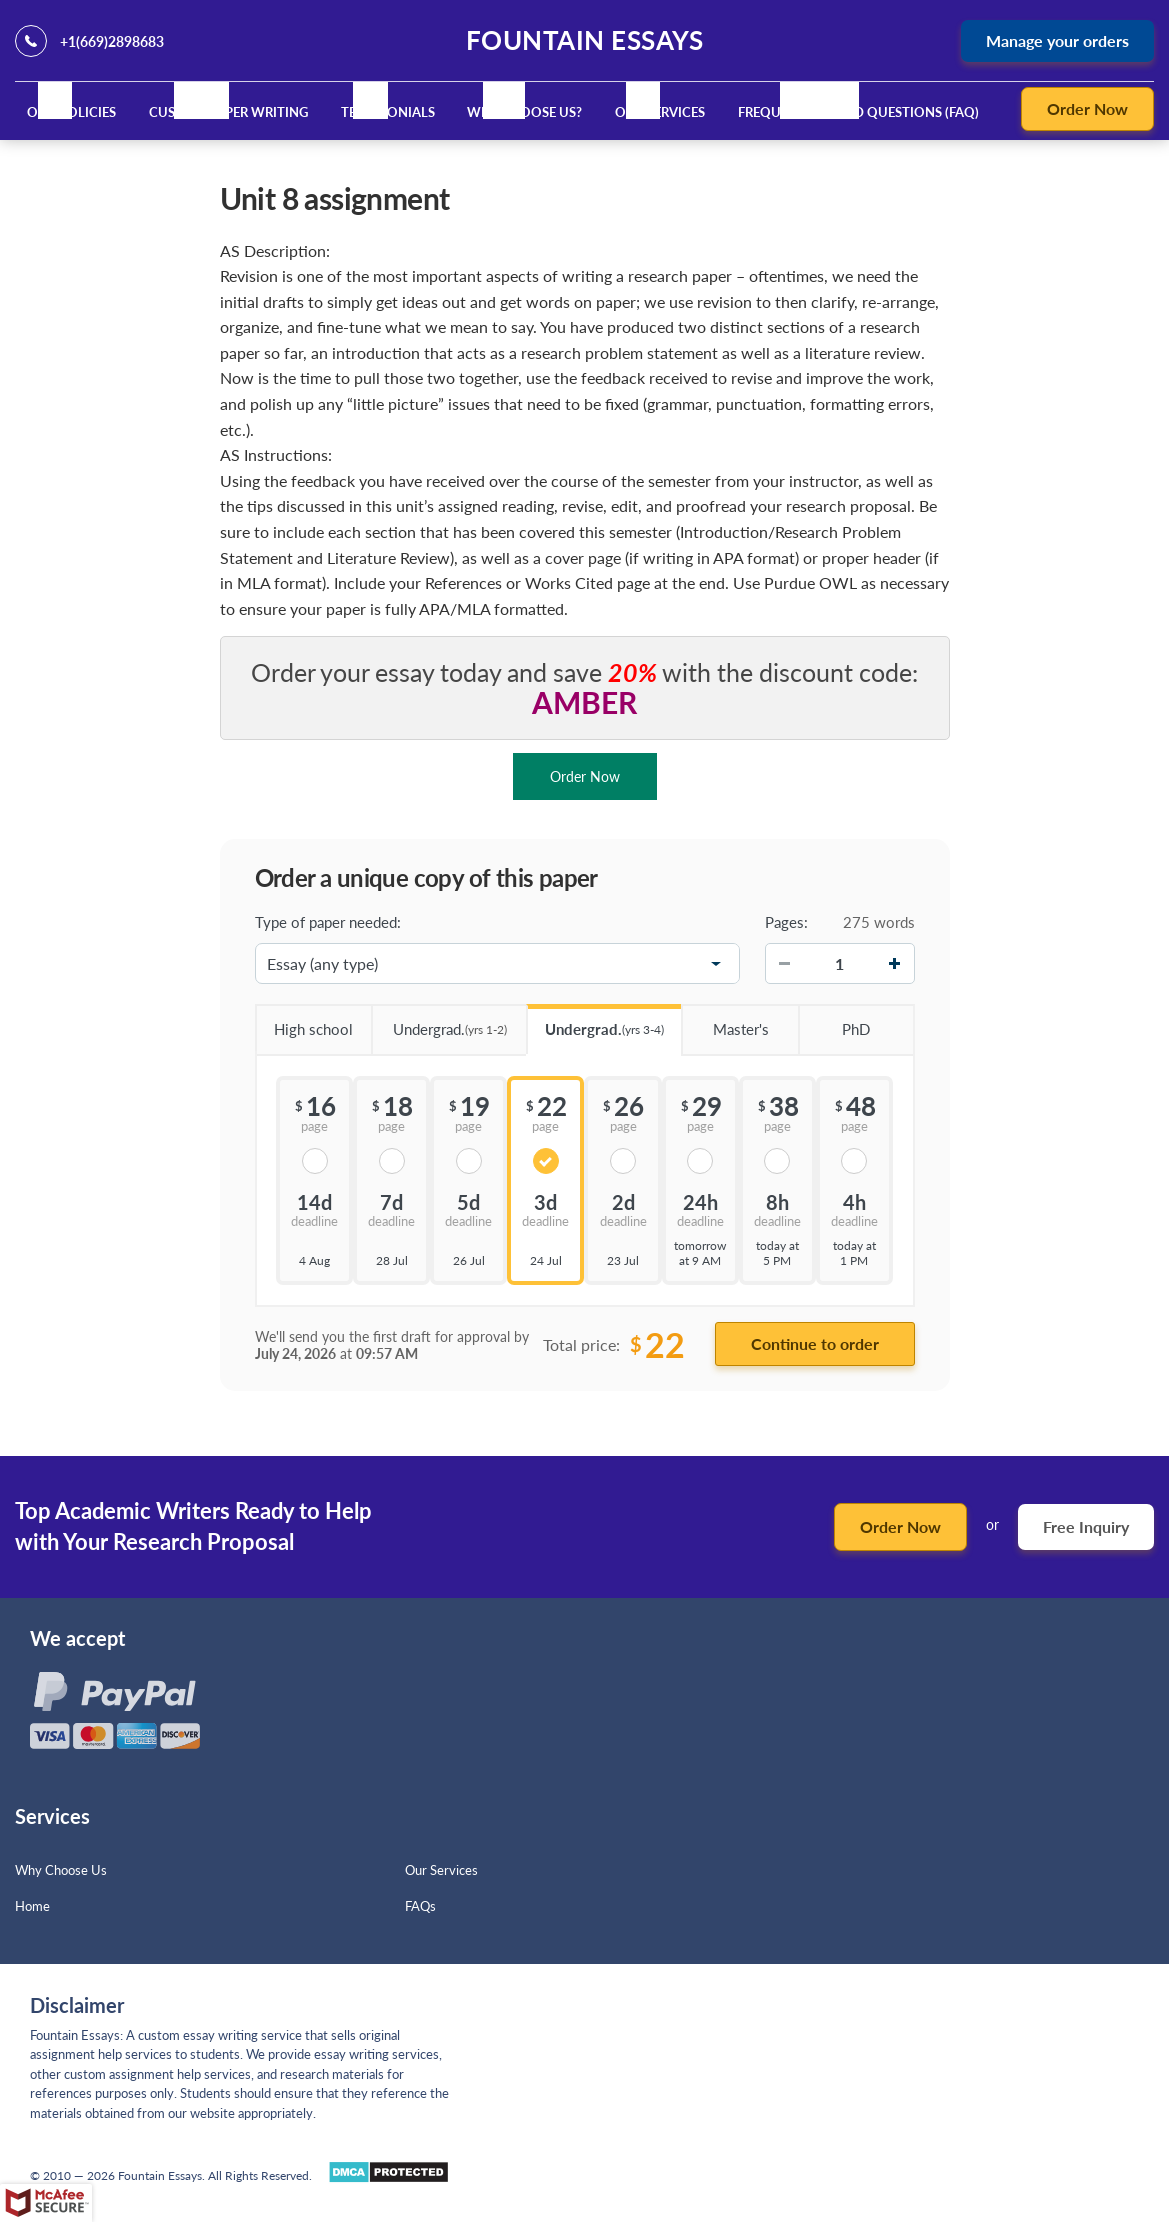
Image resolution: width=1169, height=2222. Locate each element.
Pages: (786, 922)
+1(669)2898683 (112, 41)
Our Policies (71, 112)
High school (304, 1022)
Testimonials (388, 112)
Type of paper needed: (328, 922)
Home (32, 1906)
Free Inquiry (1086, 1526)
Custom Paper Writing (228, 112)
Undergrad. (439, 1022)
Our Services (660, 112)
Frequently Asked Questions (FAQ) (858, 112)
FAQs (420, 1906)
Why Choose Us (61, 1870)
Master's (724, 1022)
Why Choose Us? (524, 112)
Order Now (1087, 108)
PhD (834, 1022)
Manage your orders (1057, 40)
